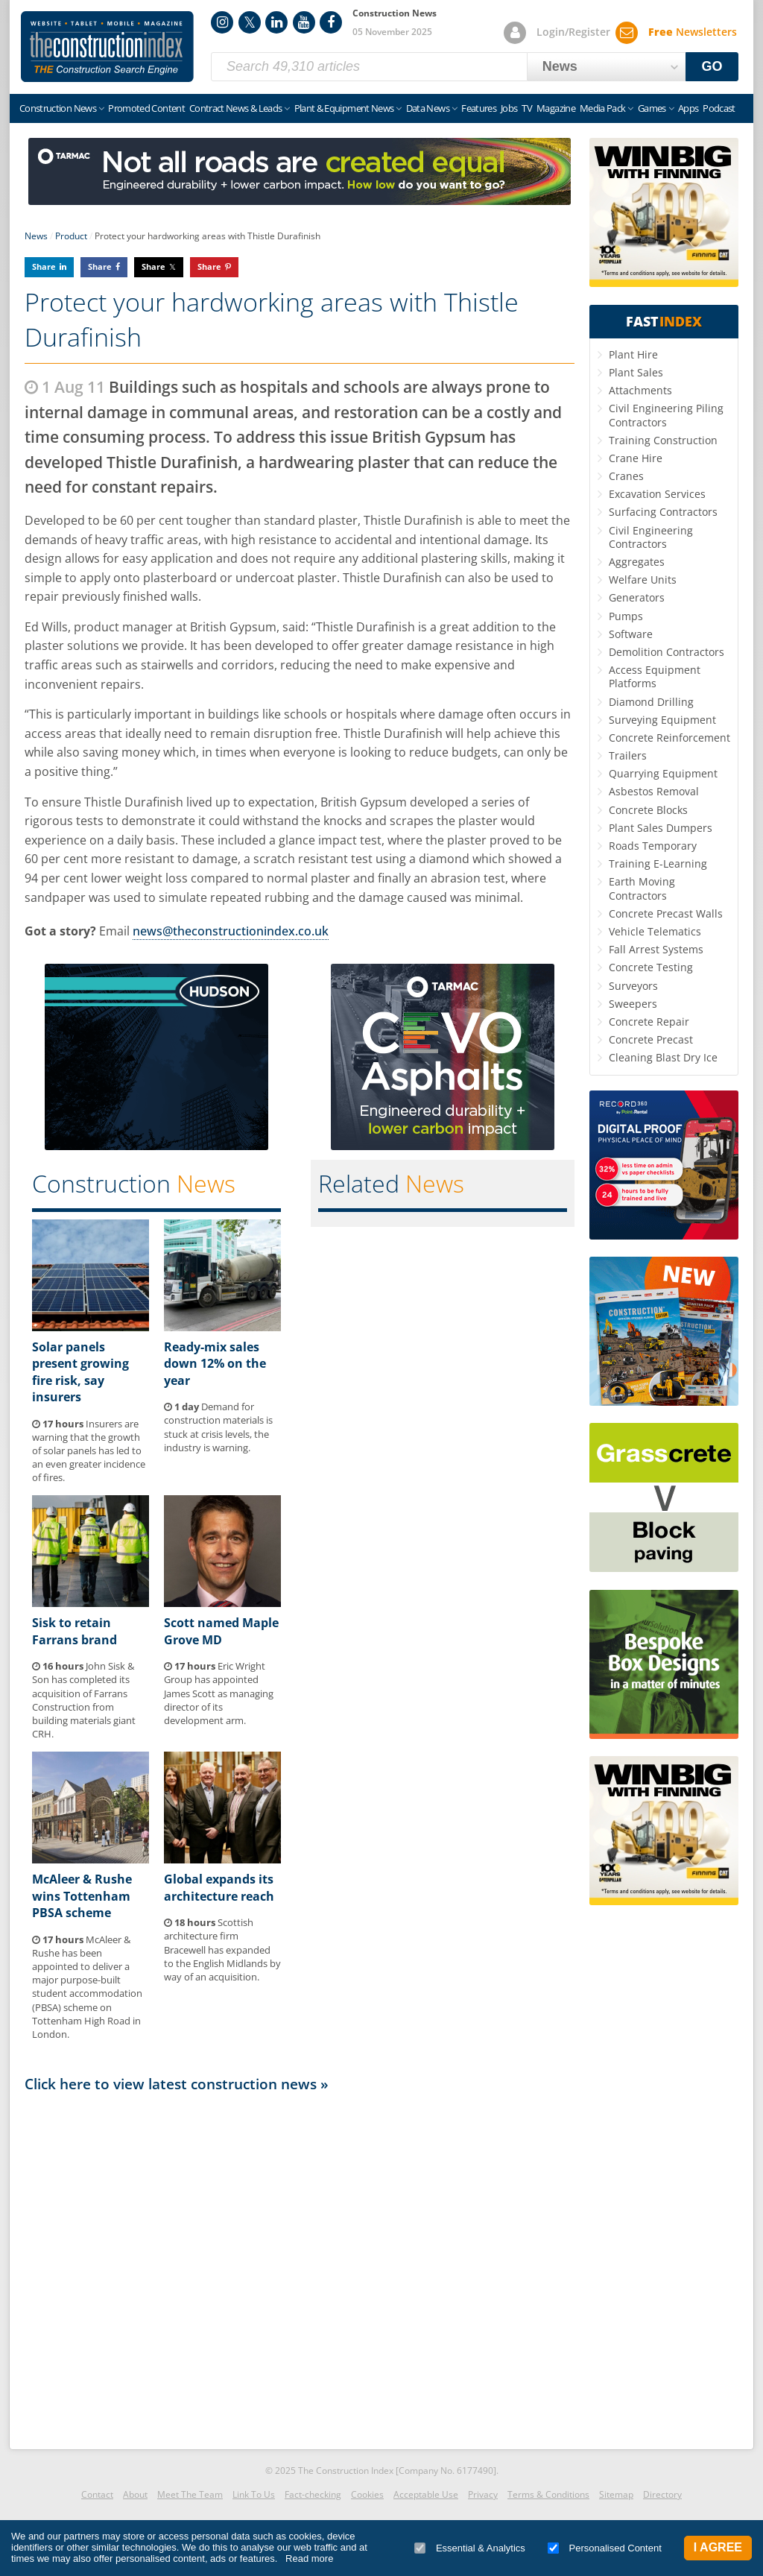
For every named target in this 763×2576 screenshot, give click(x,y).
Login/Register (573, 32)
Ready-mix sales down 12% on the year (215, 1364)
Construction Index (107, 47)
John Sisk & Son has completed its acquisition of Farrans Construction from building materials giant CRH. (84, 1699)
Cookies (367, 2494)
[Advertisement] (299, 2269)
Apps (688, 108)
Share (44, 266)
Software (631, 634)
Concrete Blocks (648, 810)
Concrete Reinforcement (669, 737)
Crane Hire (635, 458)
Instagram (222, 22)
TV (527, 108)
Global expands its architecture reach (219, 1887)
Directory (662, 2494)
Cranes (626, 476)
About (135, 2494)
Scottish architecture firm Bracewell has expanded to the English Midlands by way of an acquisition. (222, 1949)
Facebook (331, 22)
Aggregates (637, 562)
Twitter (249, 22)
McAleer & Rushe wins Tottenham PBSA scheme (82, 1896)
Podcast (719, 108)
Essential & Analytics (469, 2548)
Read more (309, 2558)
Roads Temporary (653, 846)
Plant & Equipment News (344, 108)
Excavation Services (657, 494)
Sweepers (633, 1004)
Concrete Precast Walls (666, 913)
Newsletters (692, 32)
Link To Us (253, 2494)
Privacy (483, 2494)
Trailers (628, 755)
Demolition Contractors (666, 652)
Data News (427, 108)
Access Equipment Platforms (654, 676)
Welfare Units (643, 579)
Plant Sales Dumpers (660, 828)
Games (652, 108)
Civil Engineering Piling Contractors (666, 415)
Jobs (509, 108)
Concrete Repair (649, 1021)
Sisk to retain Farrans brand (74, 1630)
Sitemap (616, 2494)
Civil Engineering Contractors (651, 537)
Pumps (626, 616)
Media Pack (603, 108)
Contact (97, 2494)
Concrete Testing (651, 967)
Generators (637, 597)
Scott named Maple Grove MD (221, 1630)
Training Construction (663, 440)
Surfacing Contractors (663, 512)
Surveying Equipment (662, 720)
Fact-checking (313, 2494)
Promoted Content (146, 108)
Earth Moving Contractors (642, 888)
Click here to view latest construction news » (177, 2083)
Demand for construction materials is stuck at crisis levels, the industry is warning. (218, 1427)
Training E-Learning (658, 863)
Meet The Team (190, 2494)
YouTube (304, 22)
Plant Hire (633, 354)
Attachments (640, 390)
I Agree (718, 2547)
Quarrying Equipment (663, 773)
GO (712, 66)
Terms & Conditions (548, 2494)
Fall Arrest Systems (656, 949)
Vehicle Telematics (655, 931)
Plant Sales (636, 372)
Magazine (555, 108)
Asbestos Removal (654, 791)
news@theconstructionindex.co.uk (231, 931)
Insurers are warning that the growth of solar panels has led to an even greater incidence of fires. (88, 1451)
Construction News (57, 108)
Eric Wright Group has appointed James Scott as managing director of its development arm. (218, 1693)
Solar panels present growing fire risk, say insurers (80, 1372)
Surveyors (633, 986)
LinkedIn (276, 22)
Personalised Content (605, 2548)
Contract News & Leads (235, 108)
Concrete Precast (651, 1039)
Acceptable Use (425, 2494)
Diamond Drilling (651, 702)
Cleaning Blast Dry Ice (663, 1057)
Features (478, 108)
